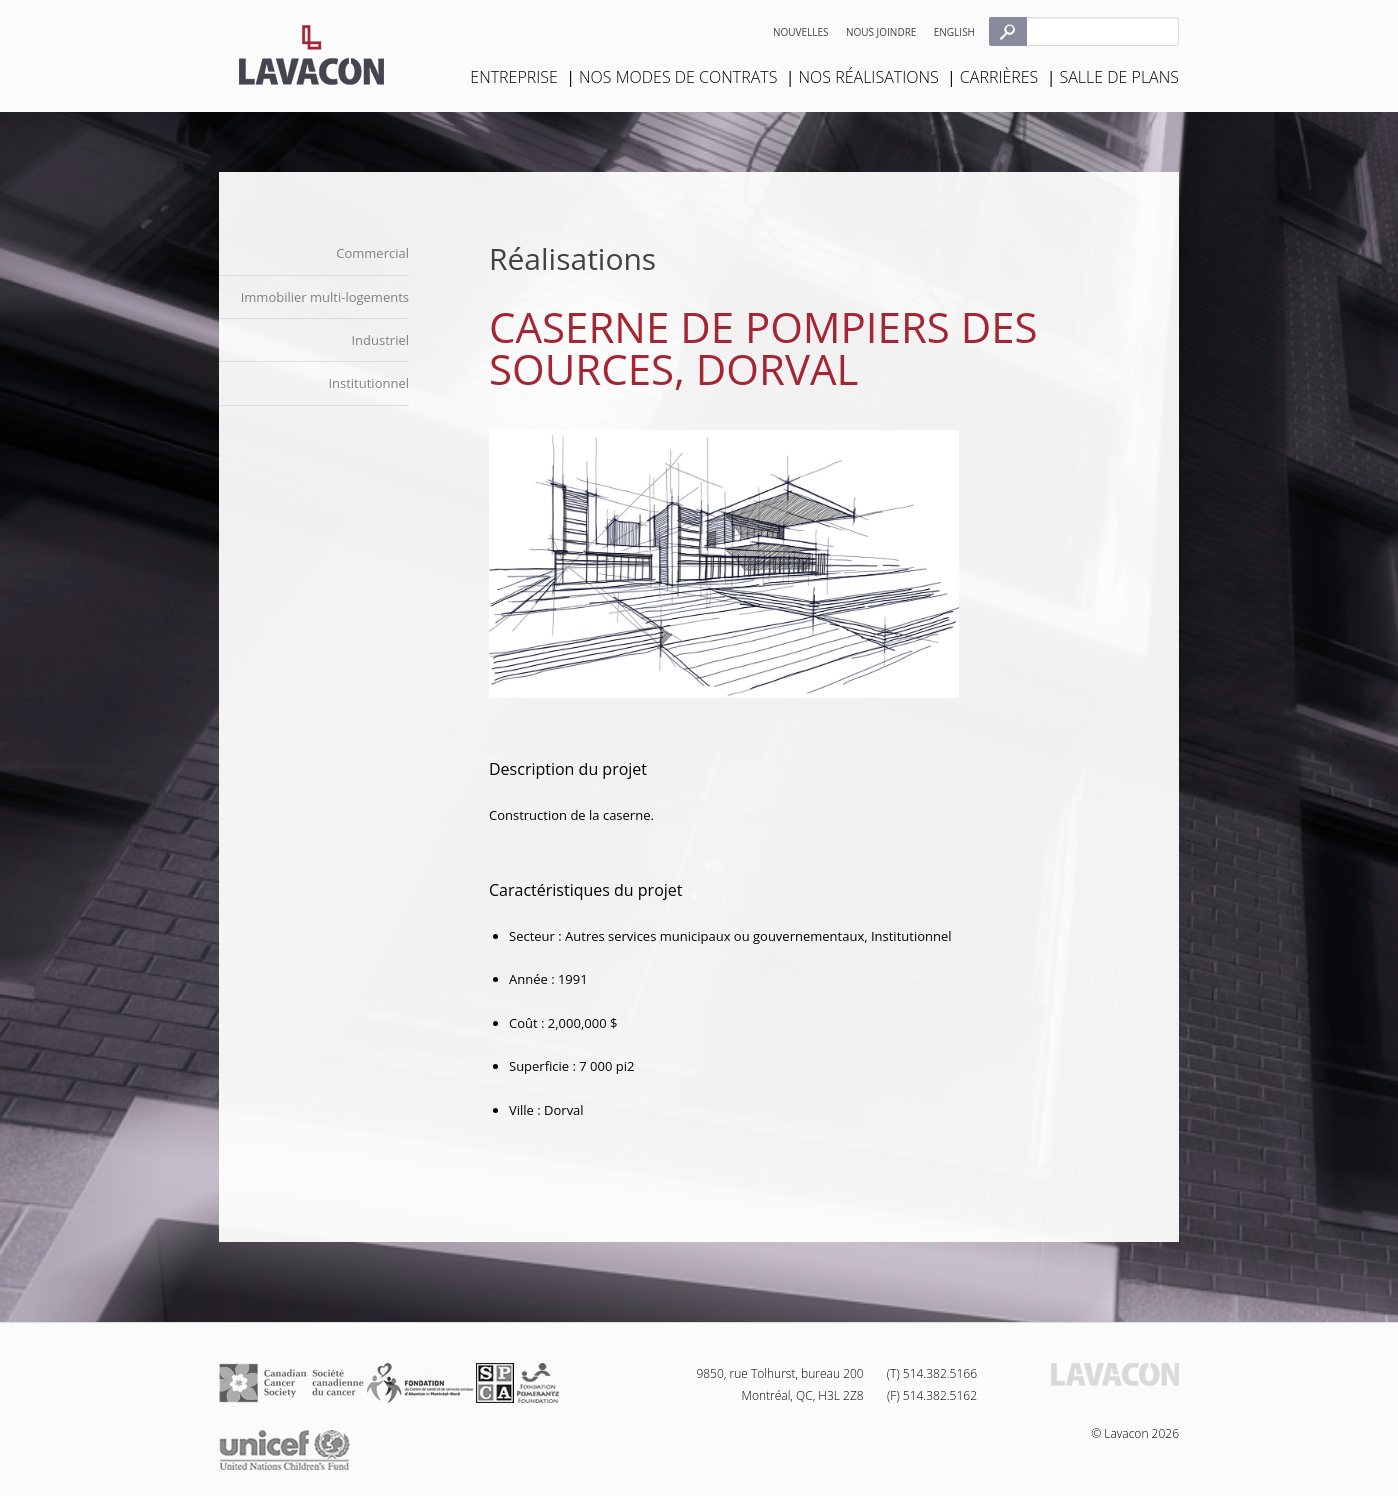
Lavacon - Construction (311, 55)
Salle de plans (1119, 77)
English (954, 32)
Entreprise (514, 77)
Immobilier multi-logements (325, 297)
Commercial (372, 253)
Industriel (380, 340)
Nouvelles (801, 32)
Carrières (999, 77)
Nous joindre (881, 32)
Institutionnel (368, 383)
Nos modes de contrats (678, 77)
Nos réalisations (869, 77)
